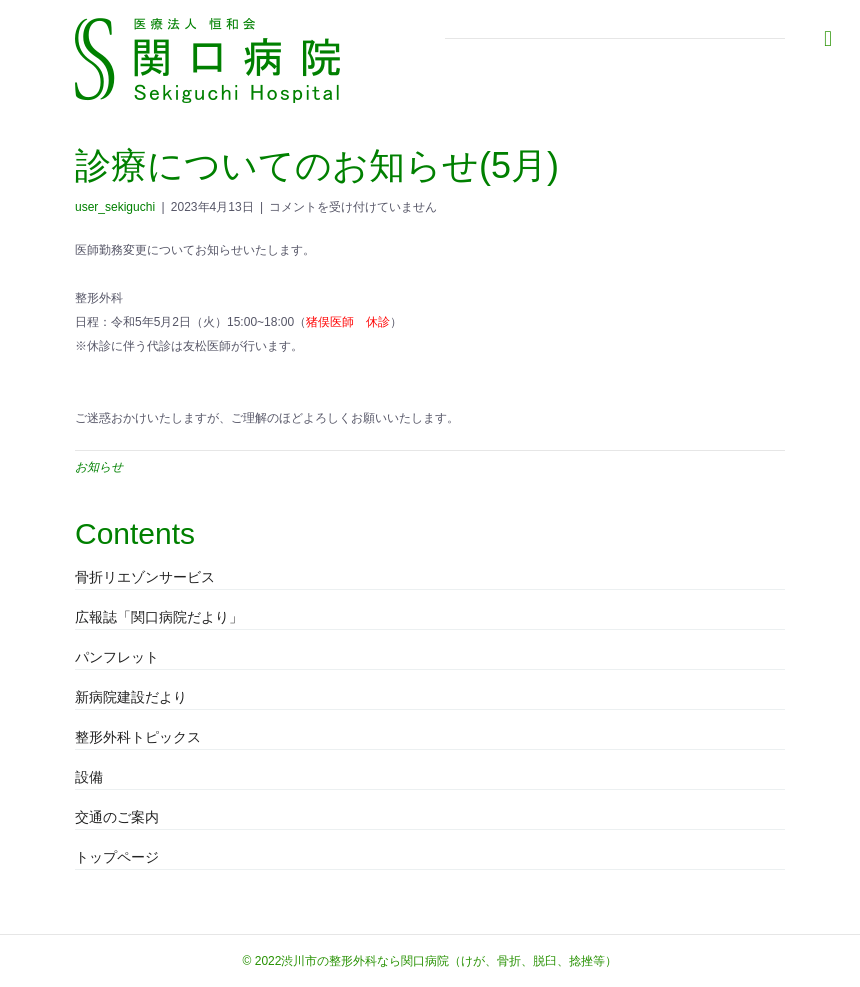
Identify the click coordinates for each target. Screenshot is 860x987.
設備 (89, 777)
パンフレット (117, 657)
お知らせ (99, 467)
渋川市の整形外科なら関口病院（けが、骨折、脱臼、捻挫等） (449, 961)
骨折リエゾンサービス (145, 577)
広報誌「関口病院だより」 (159, 617)
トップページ (117, 857)
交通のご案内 (117, 817)
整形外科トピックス (138, 737)
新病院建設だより (131, 697)
